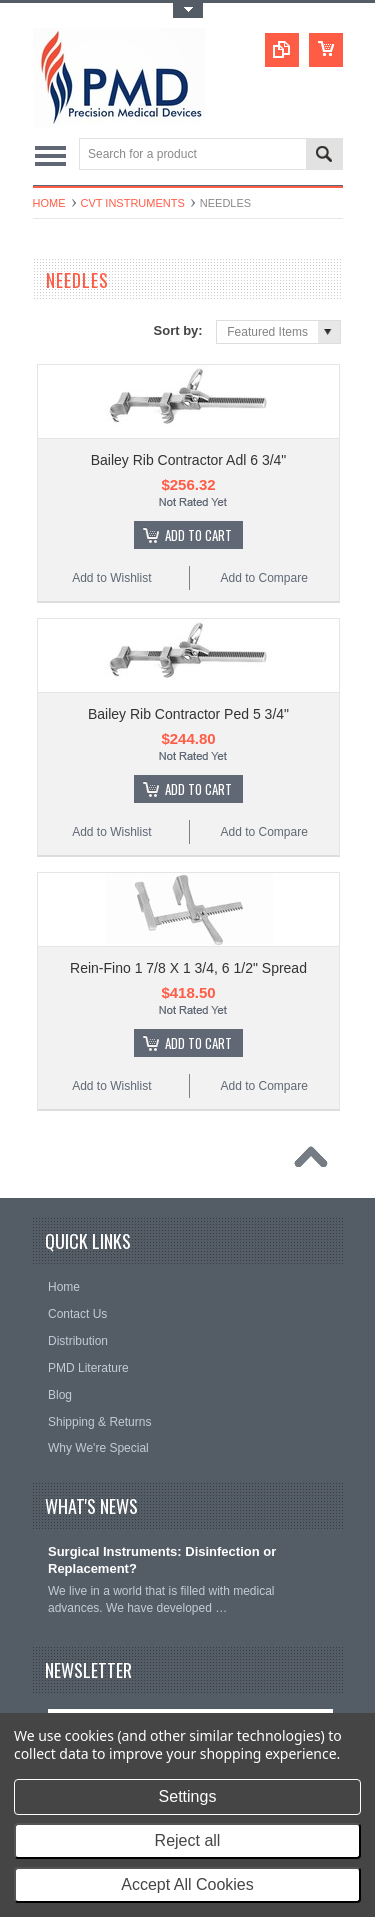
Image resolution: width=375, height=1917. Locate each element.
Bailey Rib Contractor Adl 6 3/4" (189, 460)
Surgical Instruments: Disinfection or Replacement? (162, 1560)
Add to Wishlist (111, 578)
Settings (188, 1796)
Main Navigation (50, 155)
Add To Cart (198, 535)
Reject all (188, 1840)
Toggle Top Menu (188, 10)
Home (49, 203)
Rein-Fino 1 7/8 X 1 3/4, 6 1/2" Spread (188, 968)
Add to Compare (263, 578)
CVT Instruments (133, 203)
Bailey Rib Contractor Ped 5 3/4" (188, 714)
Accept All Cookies (187, 1884)
